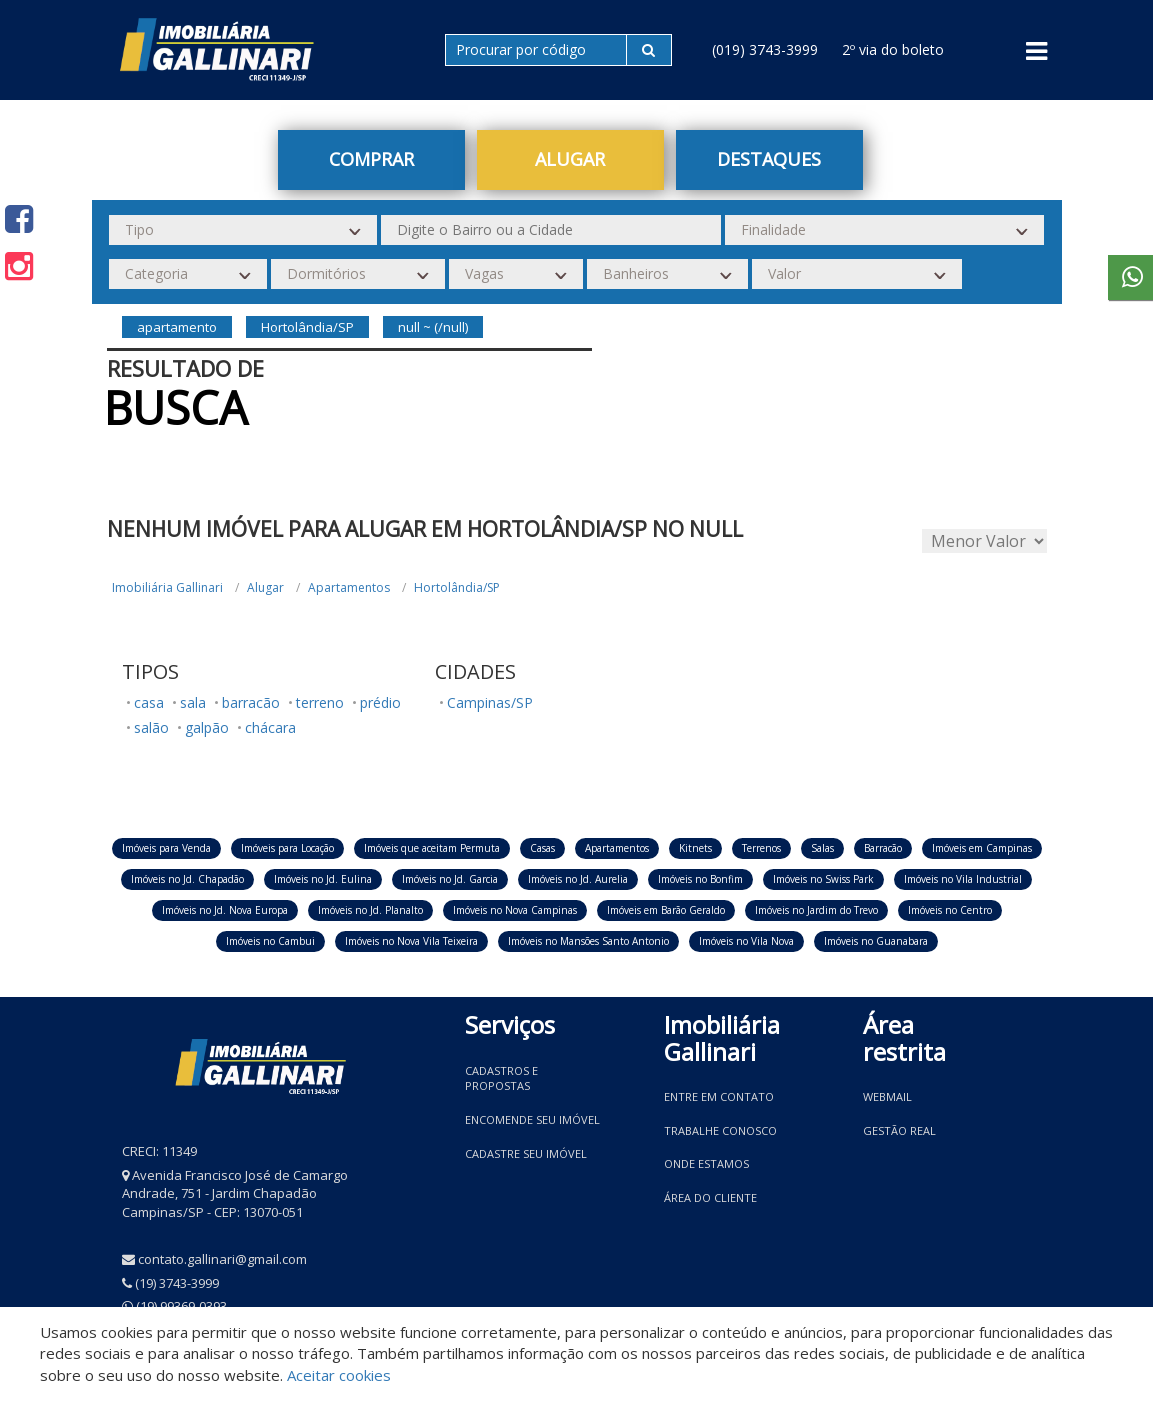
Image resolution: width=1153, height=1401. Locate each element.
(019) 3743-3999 (765, 49)
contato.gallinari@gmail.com (222, 1259)
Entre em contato (719, 1096)
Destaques (769, 159)
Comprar (371, 159)
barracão (251, 702)
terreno (320, 702)
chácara (270, 727)
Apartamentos (349, 587)
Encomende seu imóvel (532, 1119)
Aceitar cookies (339, 1375)
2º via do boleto (893, 49)
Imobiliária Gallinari (167, 587)
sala (193, 702)
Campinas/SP (490, 702)
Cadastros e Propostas (501, 1078)
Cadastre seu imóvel (526, 1153)
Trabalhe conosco (720, 1130)
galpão (207, 727)
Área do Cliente (710, 1197)
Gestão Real (899, 1130)
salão (151, 727)
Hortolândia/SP (457, 587)
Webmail (887, 1096)
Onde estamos (706, 1163)
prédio (380, 702)
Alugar (570, 159)
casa (149, 702)
